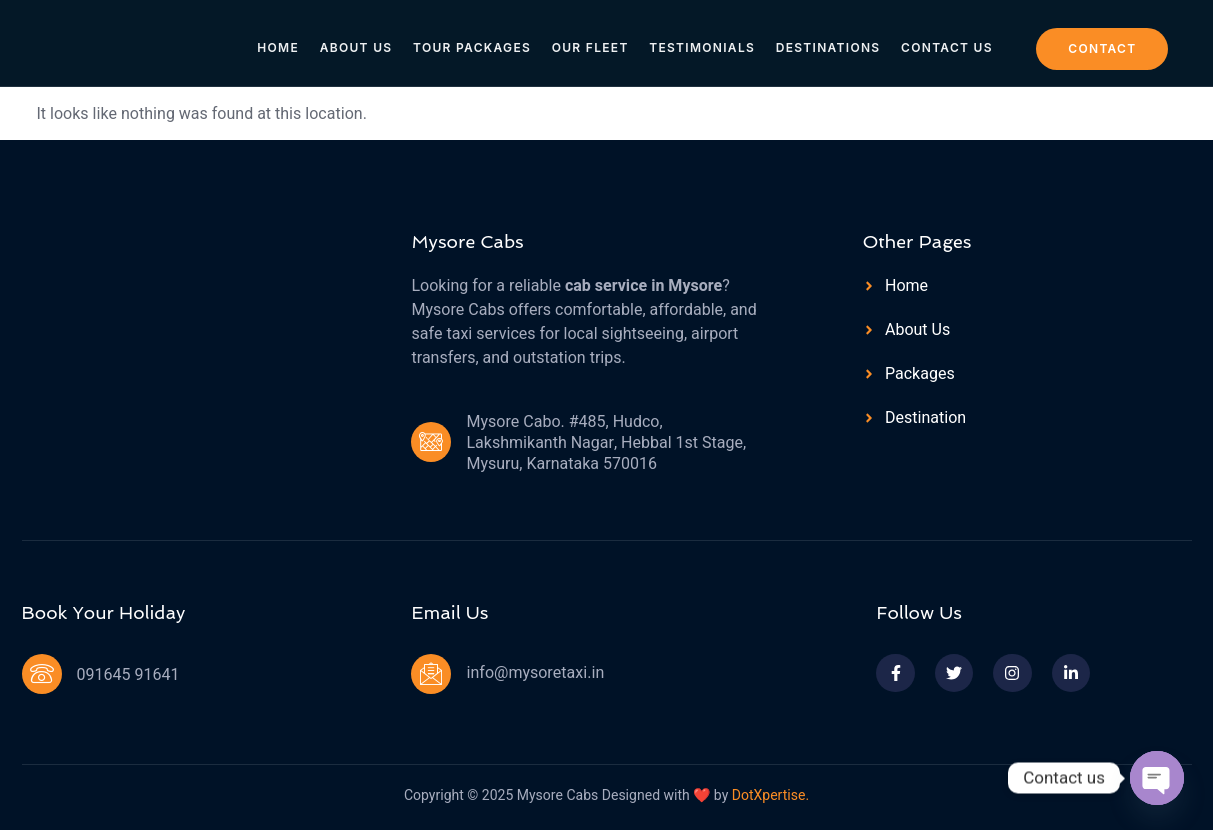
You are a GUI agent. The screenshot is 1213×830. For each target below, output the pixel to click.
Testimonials (702, 41)
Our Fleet (590, 41)
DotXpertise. (768, 795)
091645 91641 (128, 675)
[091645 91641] (42, 674)
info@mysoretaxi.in (535, 673)
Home (281, 41)
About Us (357, 41)
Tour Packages (473, 41)
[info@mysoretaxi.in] (431, 674)
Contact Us (945, 41)
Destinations (827, 41)
